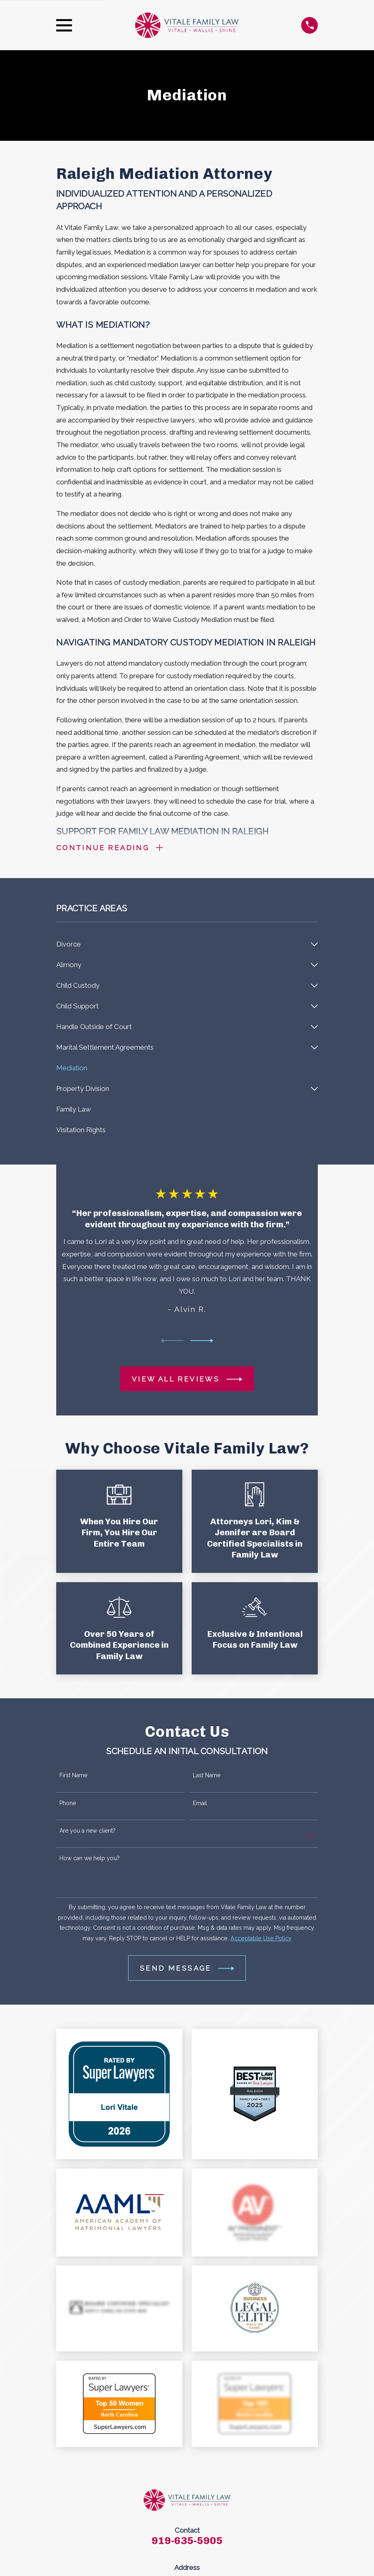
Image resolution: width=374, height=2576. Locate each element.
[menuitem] (181, 945)
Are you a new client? (87, 1832)
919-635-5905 (187, 2542)
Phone (67, 1804)
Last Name (206, 1777)
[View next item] (201, 1341)
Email (200, 1804)
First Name (73, 1777)
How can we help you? (89, 1859)
